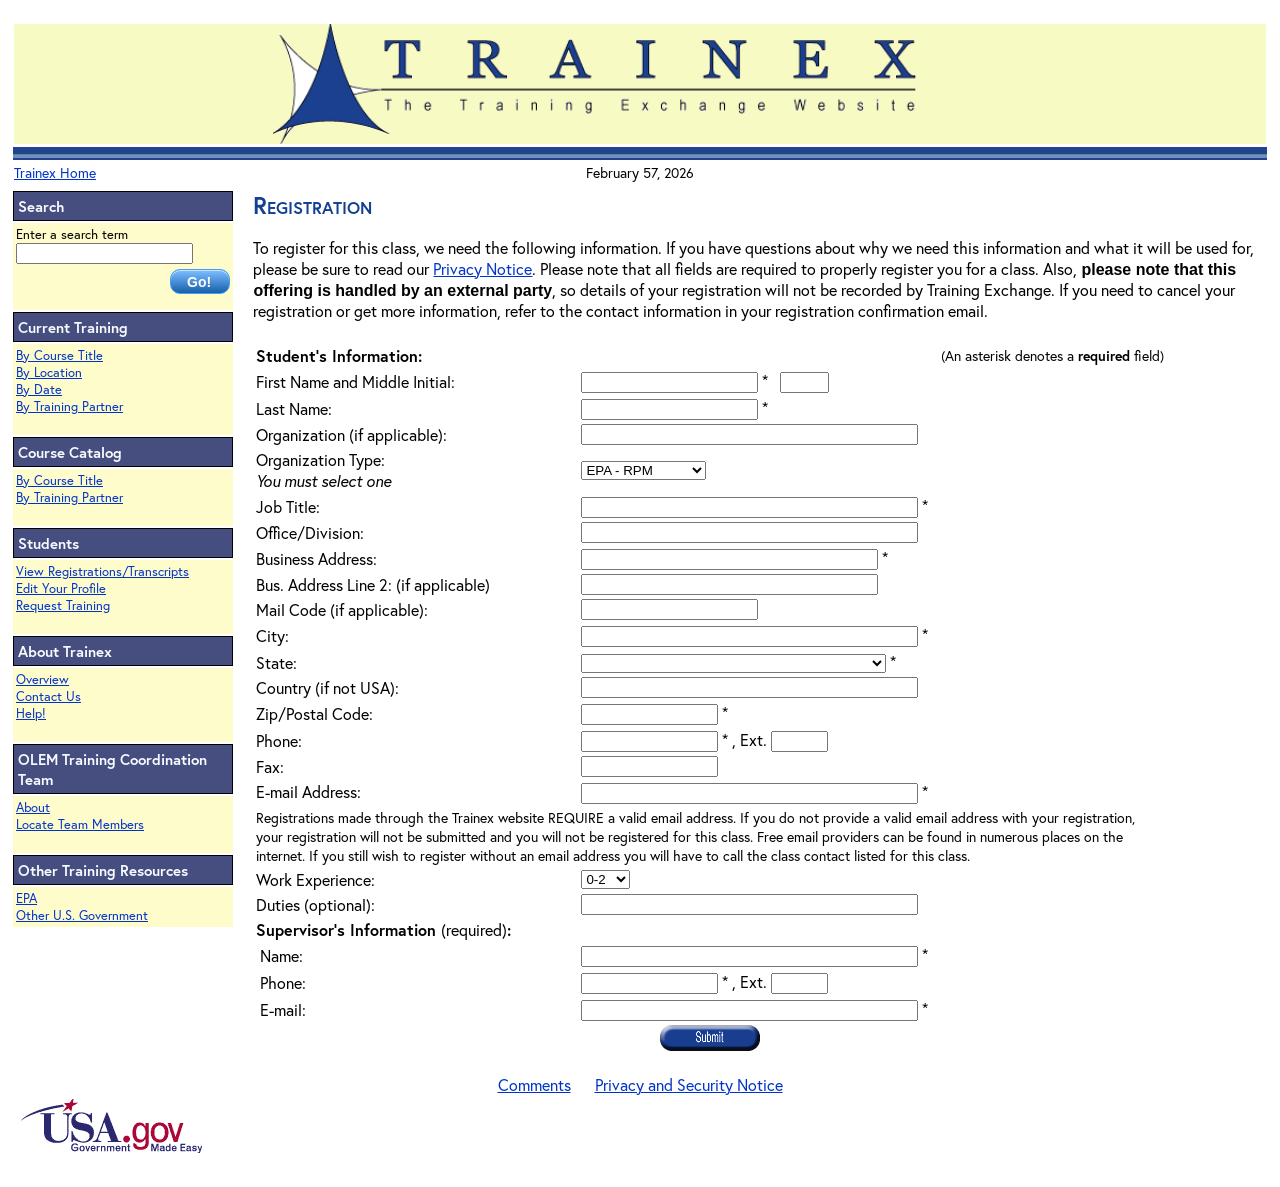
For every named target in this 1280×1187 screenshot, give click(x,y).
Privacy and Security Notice (689, 1084)
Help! (31, 713)
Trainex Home (55, 172)
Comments (534, 1084)
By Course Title (59, 355)
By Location (49, 372)
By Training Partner (69, 406)
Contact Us (48, 696)
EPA (26, 898)
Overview (42, 679)
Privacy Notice (482, 268)
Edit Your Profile (61, 588)
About (33, 807)
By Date (39, 389)
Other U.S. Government (82, 915)
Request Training (63, 605)
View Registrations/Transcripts (102, 571)
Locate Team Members (80, 824)
